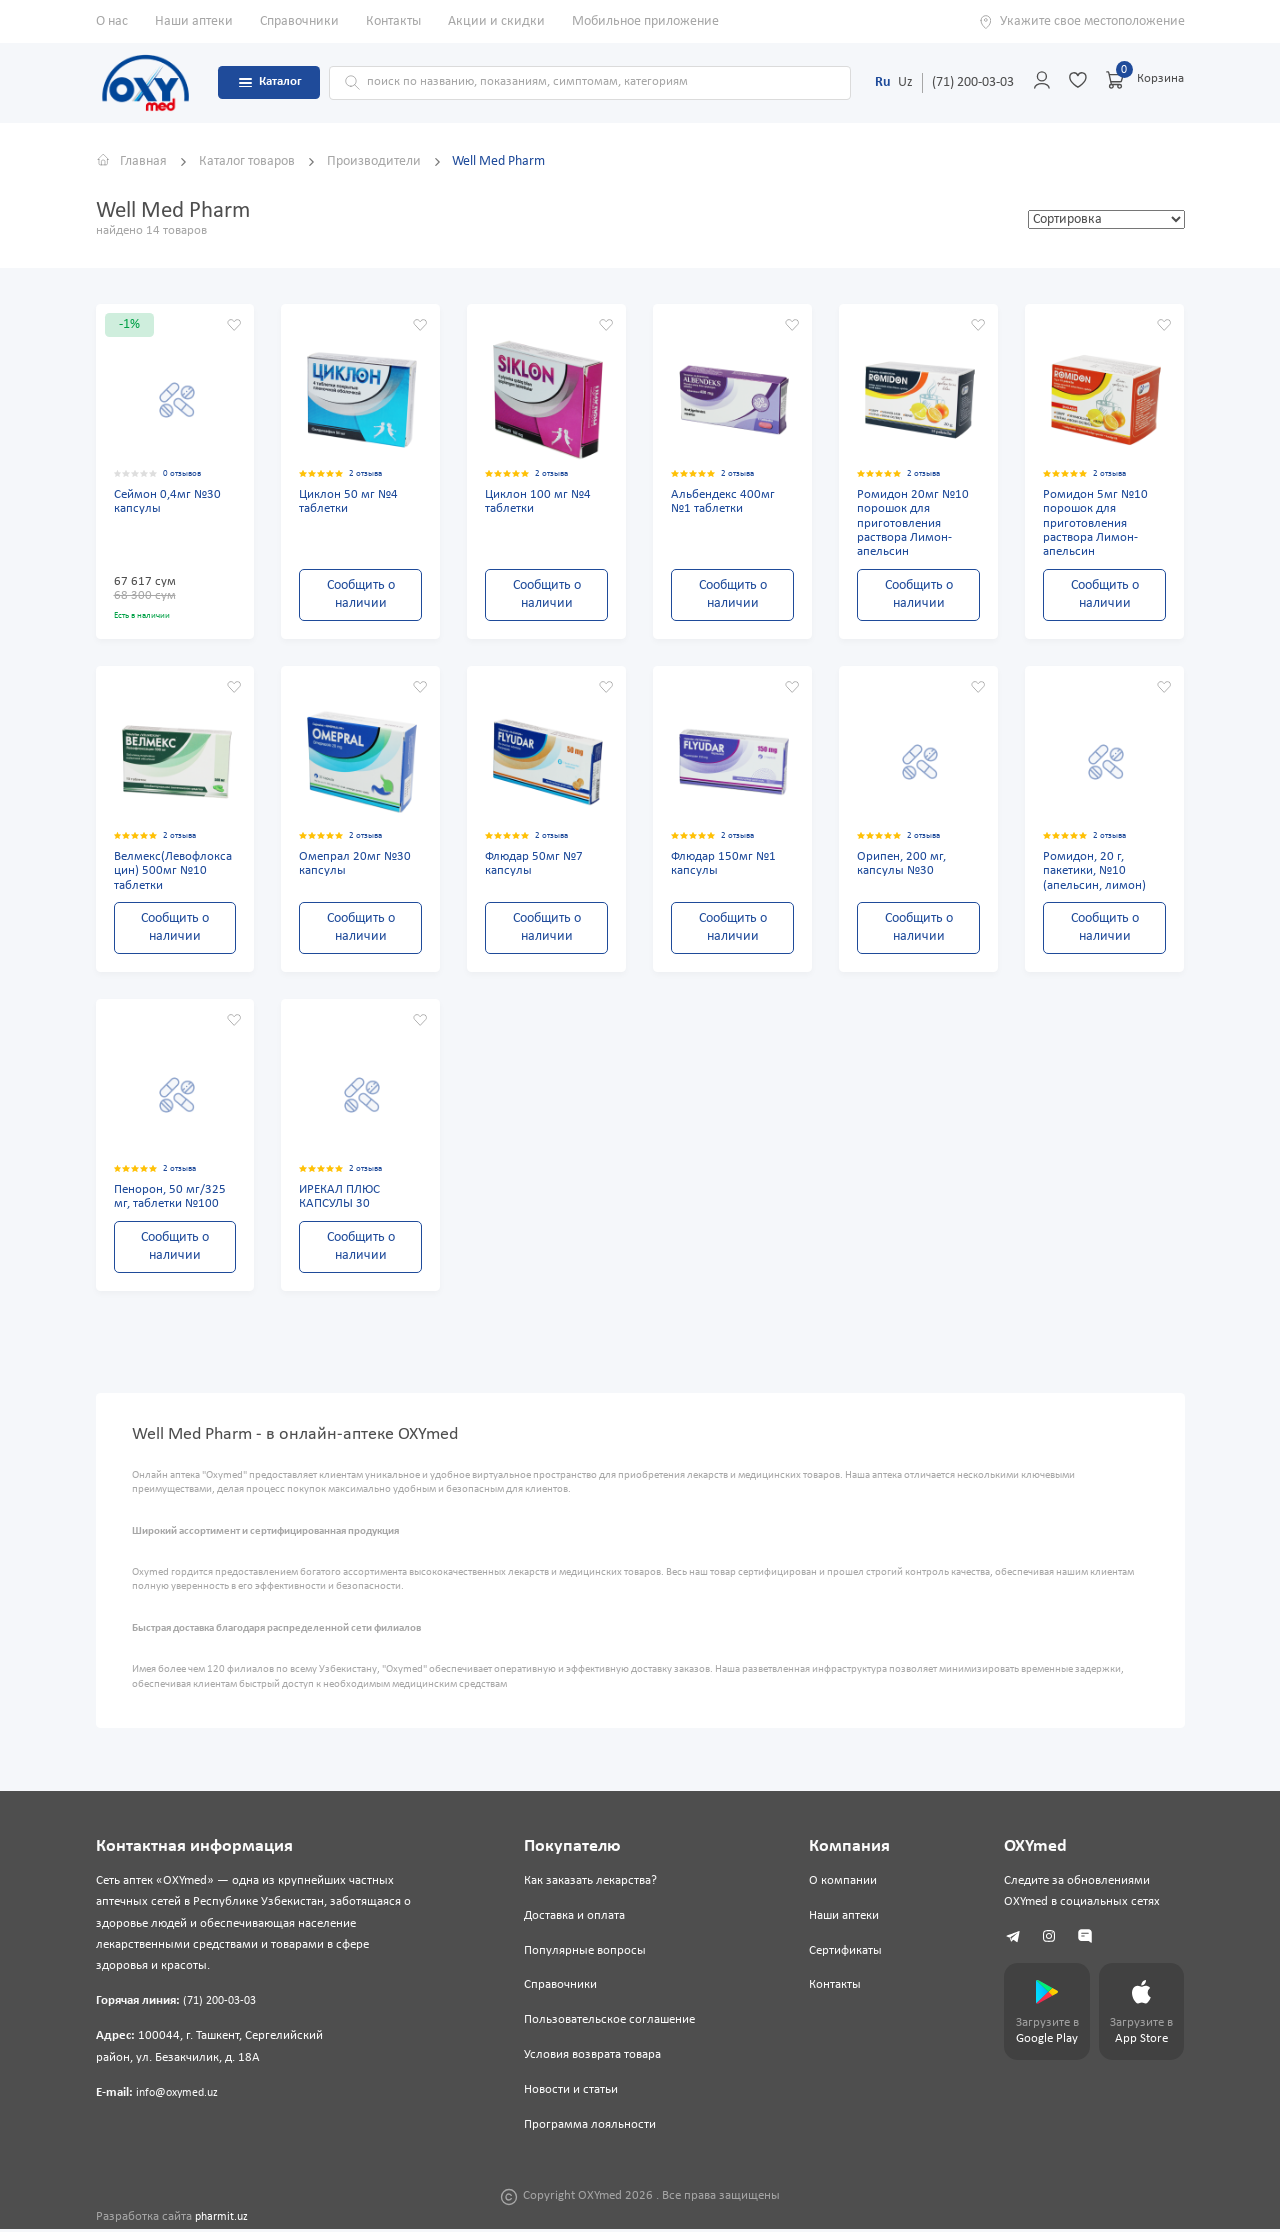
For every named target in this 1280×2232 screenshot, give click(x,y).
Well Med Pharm (498, 161)
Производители (375, 161)
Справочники (299, 21)
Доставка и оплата (572, 1919)
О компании (838, 1884)
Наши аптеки (194, 21)
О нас (112, 21)
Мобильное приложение (645, 21)
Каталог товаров (248, 161)
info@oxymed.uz (181, 2096)
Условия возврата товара (590, 2059)
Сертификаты (840, 1954)
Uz (905, 82)
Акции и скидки (496, 21)
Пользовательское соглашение (607, 2024)
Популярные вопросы (583, 1954)
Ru (883, 82)
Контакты (393, 21)
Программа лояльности (588, 2129)
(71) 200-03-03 (973, 82)
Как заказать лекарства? (588, 1884)
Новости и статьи (569, 2094)
